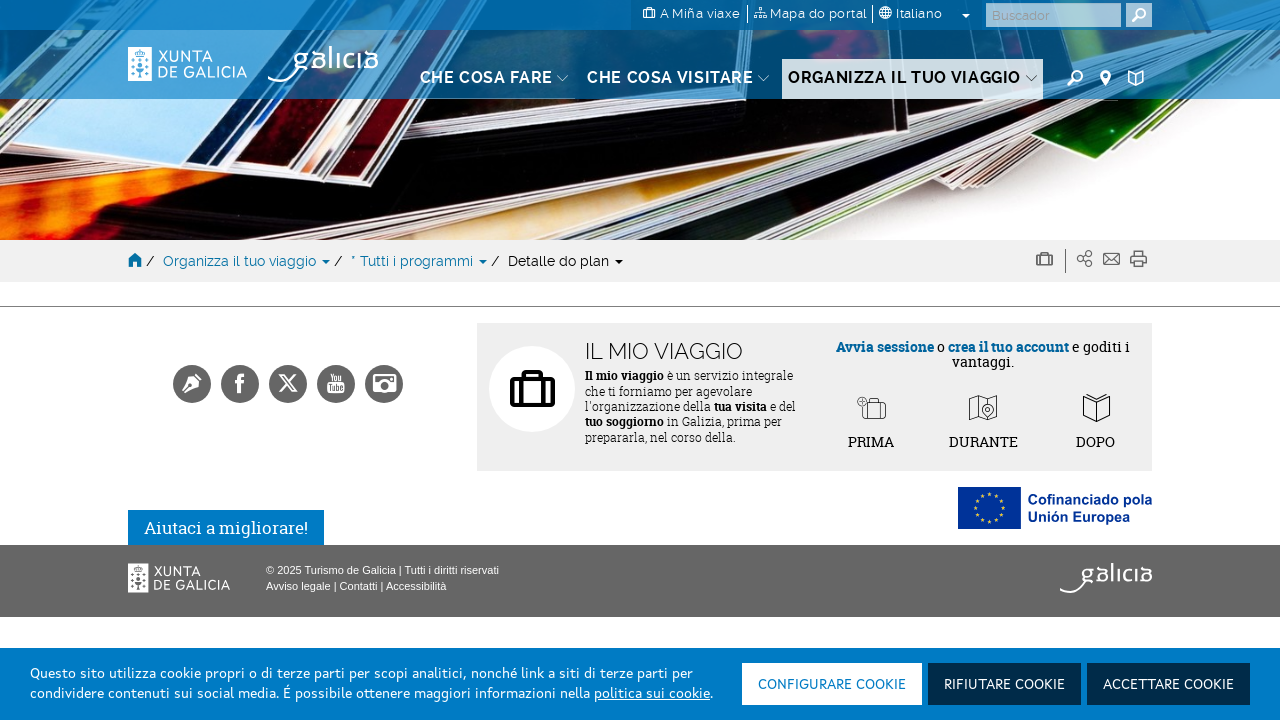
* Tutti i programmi (421, 261)
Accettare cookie (1168, 685)
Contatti (359, 586)
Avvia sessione (885, 346)
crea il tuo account (1008, 346)
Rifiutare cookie (1004, 685)
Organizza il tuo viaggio (248, 261)
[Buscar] (1053, 15)
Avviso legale (298, 586)
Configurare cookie (832, 685)
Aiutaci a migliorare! (226, 527)
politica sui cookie (652, 694)
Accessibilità (416, 586)
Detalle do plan (565, 261)
